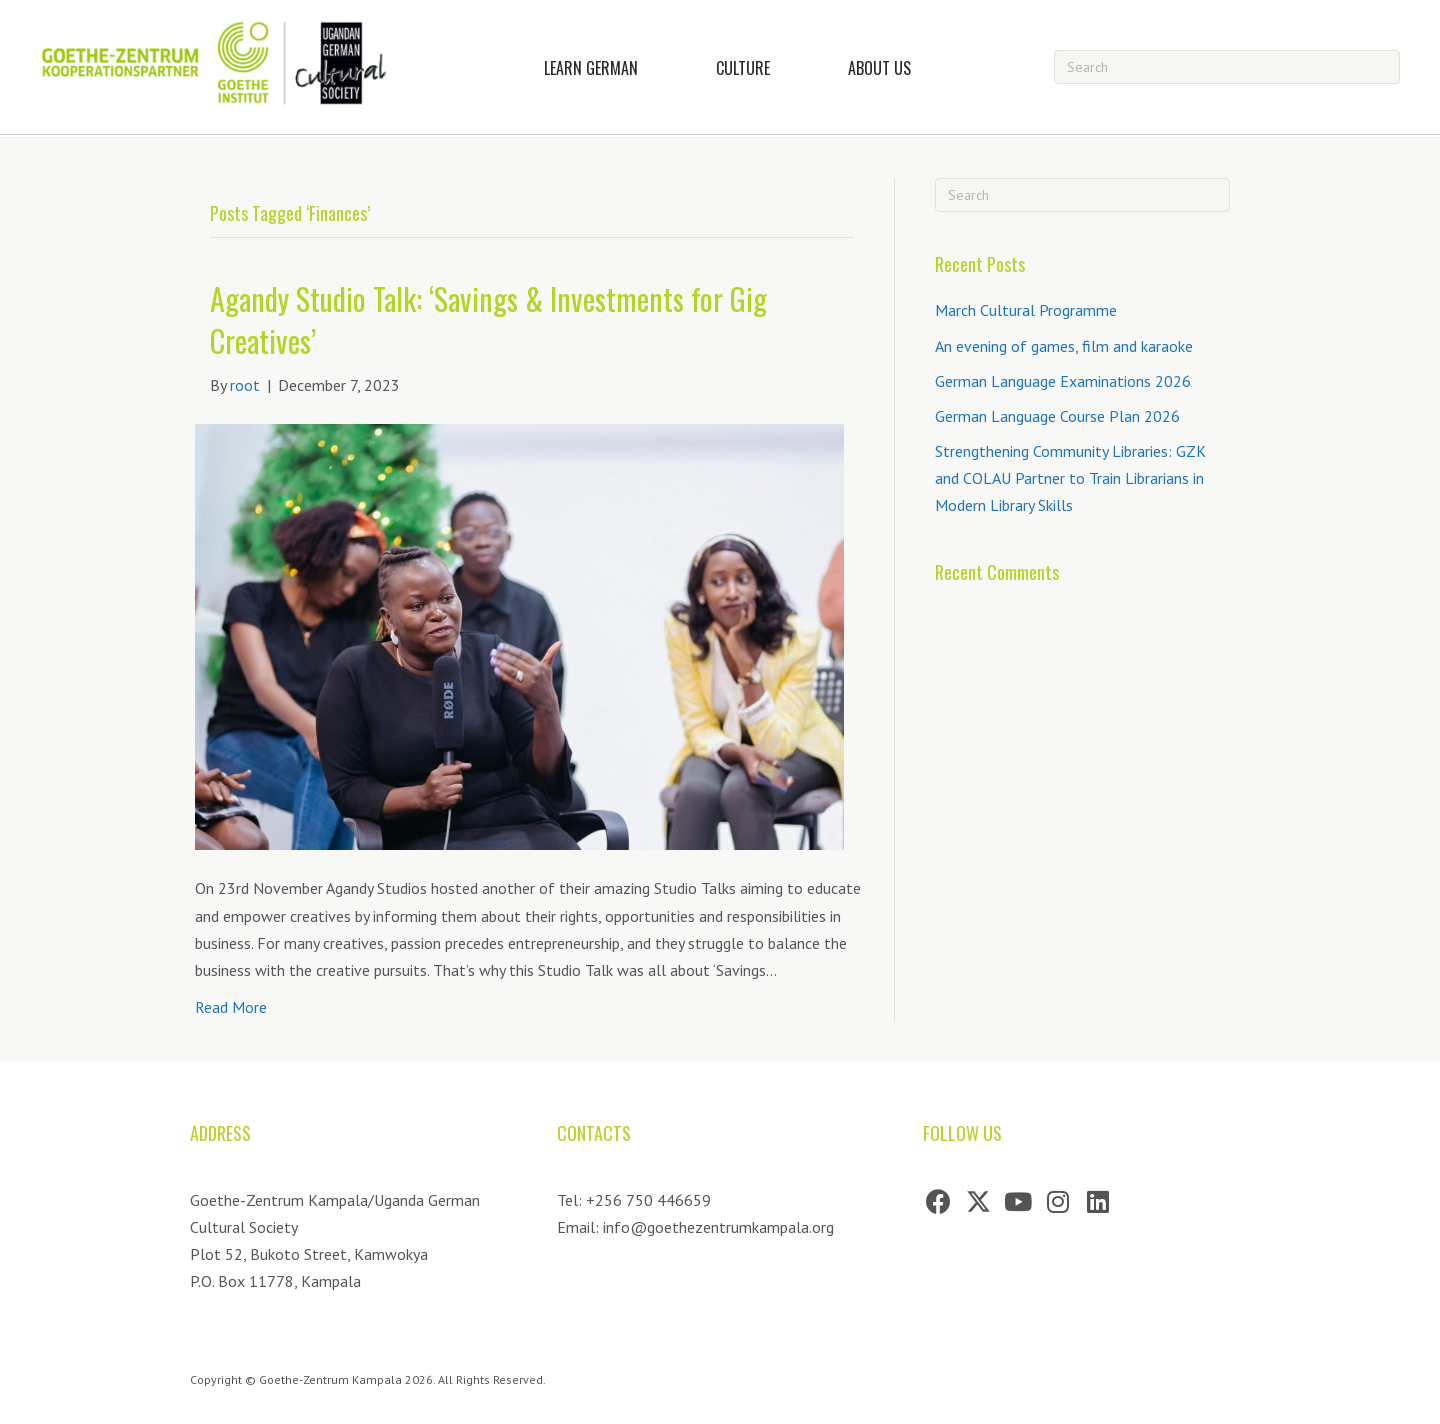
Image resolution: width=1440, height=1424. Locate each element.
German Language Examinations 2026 (1063, 381)
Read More (231, 1007)
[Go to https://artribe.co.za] (1195, 1394)
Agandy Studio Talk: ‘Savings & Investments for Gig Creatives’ (488, 319)
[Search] (1227, 67)
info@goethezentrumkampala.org (718, 1227)
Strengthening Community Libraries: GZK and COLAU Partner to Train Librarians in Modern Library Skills (1070, 478)
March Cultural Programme (1026, 310)
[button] (938, 1202)
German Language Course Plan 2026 (1057, 416)
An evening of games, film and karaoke (1064, 346)
